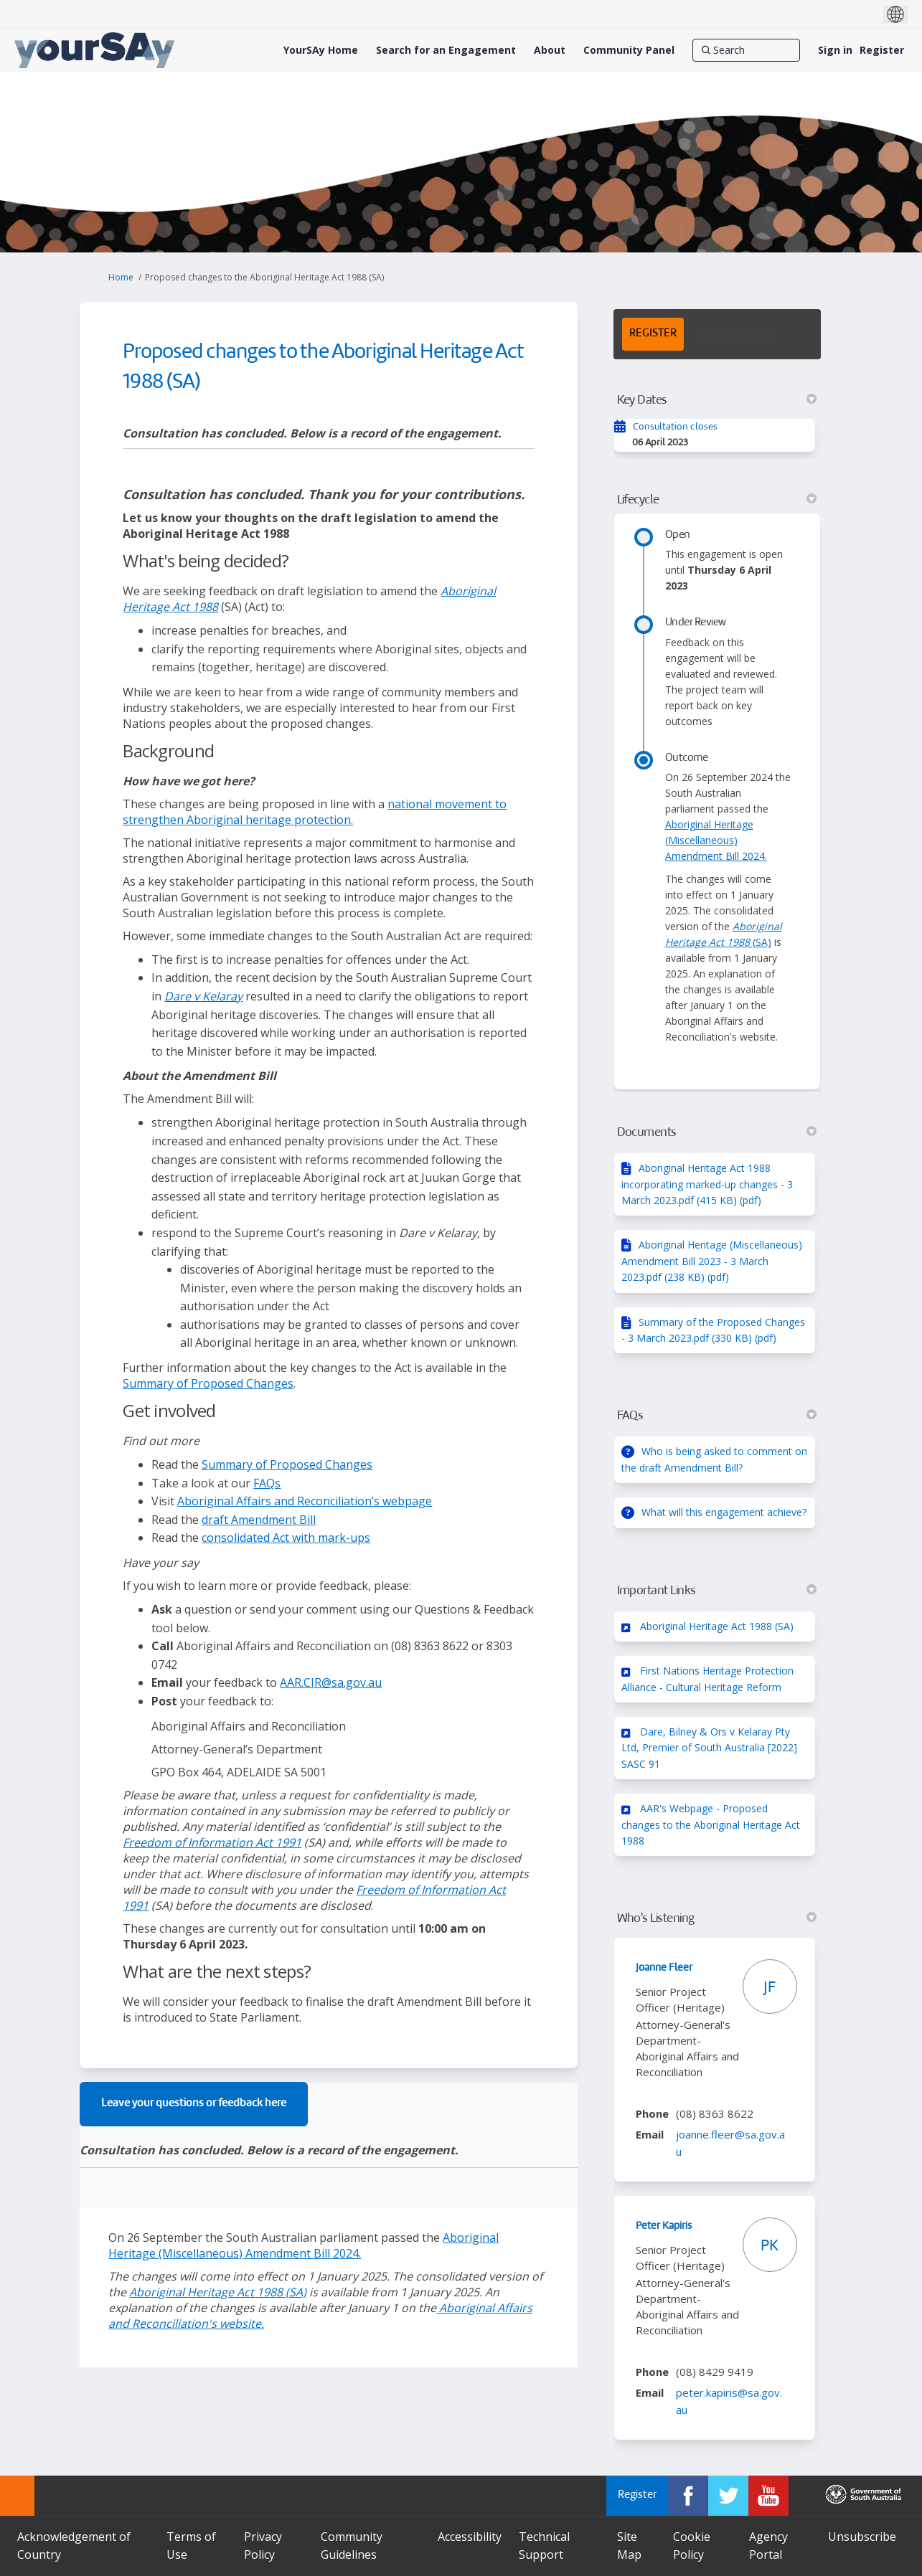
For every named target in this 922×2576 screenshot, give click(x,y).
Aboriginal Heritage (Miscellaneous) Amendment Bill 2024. (303, 2245)
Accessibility (470, 2536)
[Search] (746, 50)
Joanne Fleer (664, 1968)
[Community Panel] (629, 50)
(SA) (217, 2292)
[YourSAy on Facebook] (688, 2496)
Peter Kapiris (664, 2226)
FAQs (267, 1483)
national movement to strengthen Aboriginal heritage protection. (315, 812)
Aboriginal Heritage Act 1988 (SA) (717, 1626)
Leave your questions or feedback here (193, 2103)
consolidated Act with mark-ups (286, 1537)
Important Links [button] (717, 1590)
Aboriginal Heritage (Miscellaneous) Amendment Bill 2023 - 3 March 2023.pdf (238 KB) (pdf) (711, 1261)
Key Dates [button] (717, 400)
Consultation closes (675, 427)
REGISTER (653, 333)
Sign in (835, 50)
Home (120, 277)
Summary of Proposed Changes (208, 1383)
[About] (549, 50)
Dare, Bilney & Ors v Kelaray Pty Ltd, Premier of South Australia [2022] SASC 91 (709, 1748)
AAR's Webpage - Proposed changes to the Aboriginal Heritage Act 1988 (710, 1824)
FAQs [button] (717, 1415)
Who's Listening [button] (717, 1918)
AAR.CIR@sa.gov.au (331, 1682)
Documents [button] (717, 1132)
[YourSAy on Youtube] (768, 2496)
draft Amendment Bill (259, 1520)
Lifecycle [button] (717, 499)
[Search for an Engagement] (445, 50)
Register (882, 50)
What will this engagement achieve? (723, 1512)
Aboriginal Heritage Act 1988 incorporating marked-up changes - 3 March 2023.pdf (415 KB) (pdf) (707, 1184)
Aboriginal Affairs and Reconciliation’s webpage (304, 1501)
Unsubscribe (862, 2536)
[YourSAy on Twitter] (728, 2496)
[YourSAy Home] (321, 50)
